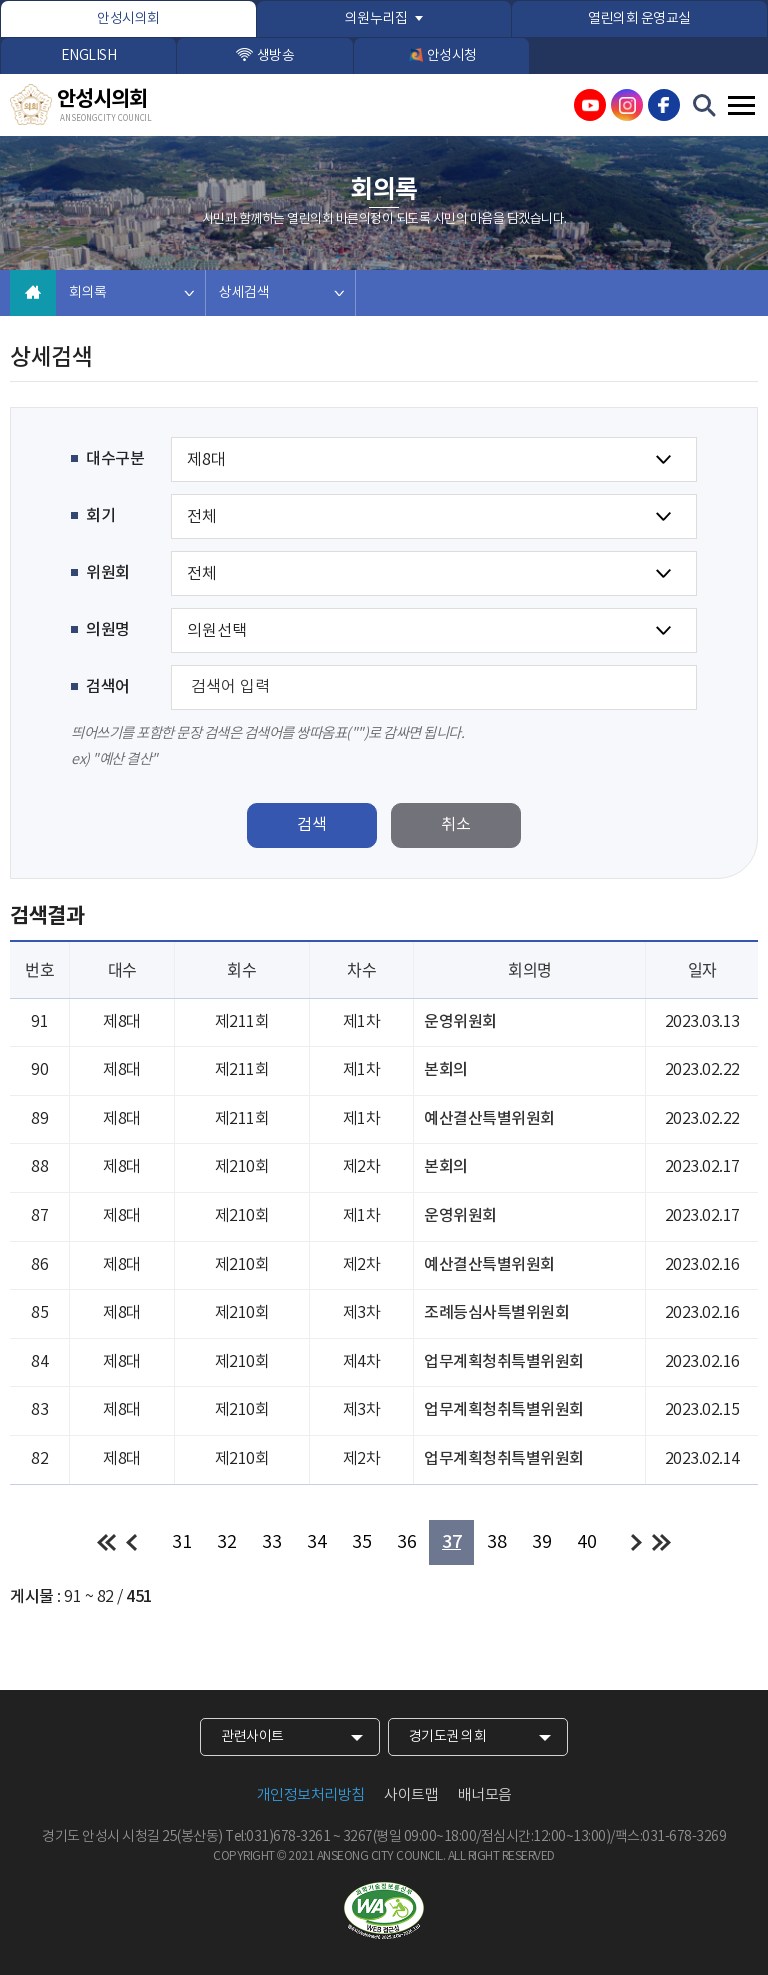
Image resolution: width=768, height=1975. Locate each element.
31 (181, 1542)
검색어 (108, 687)
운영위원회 (460, 1022)
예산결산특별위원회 (489, 1119)
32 (226, 1542)
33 (271, 1542)
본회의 (446, 1070)
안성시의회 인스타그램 (627, 105)
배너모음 (485, 1795)
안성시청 (452, 56)
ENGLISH (89, 56)
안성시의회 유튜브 (590, 105)
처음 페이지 (106, 1542)
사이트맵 (411, 1795)
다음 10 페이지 (636, 1542)
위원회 (108, 573)
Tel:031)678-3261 (277, 1837)
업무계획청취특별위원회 (504, 1362)
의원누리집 (376, 19)
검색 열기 (705, 106)
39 (541, 1542)
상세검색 (244, 293)
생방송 (276, 56)
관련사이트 (252, 1737)
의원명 (108, 630)
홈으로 (33, 293)
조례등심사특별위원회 (496, 1313)
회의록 (88, 293)
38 (496, 1542)
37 (451, 1542)
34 (316, 1542)
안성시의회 (128, 19)
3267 (358, 1837)
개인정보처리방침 (311, 1795)
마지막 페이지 (661, 1542)
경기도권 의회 (448, 1737)
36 (406, 1542)
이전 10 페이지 (131, 1542)
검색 (312, 825)
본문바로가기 (0, 0)
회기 (100, 516)
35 (361, 1542)
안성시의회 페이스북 (664, 105)
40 (586, 1542)
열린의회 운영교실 (639, 19)
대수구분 (115, 459)
